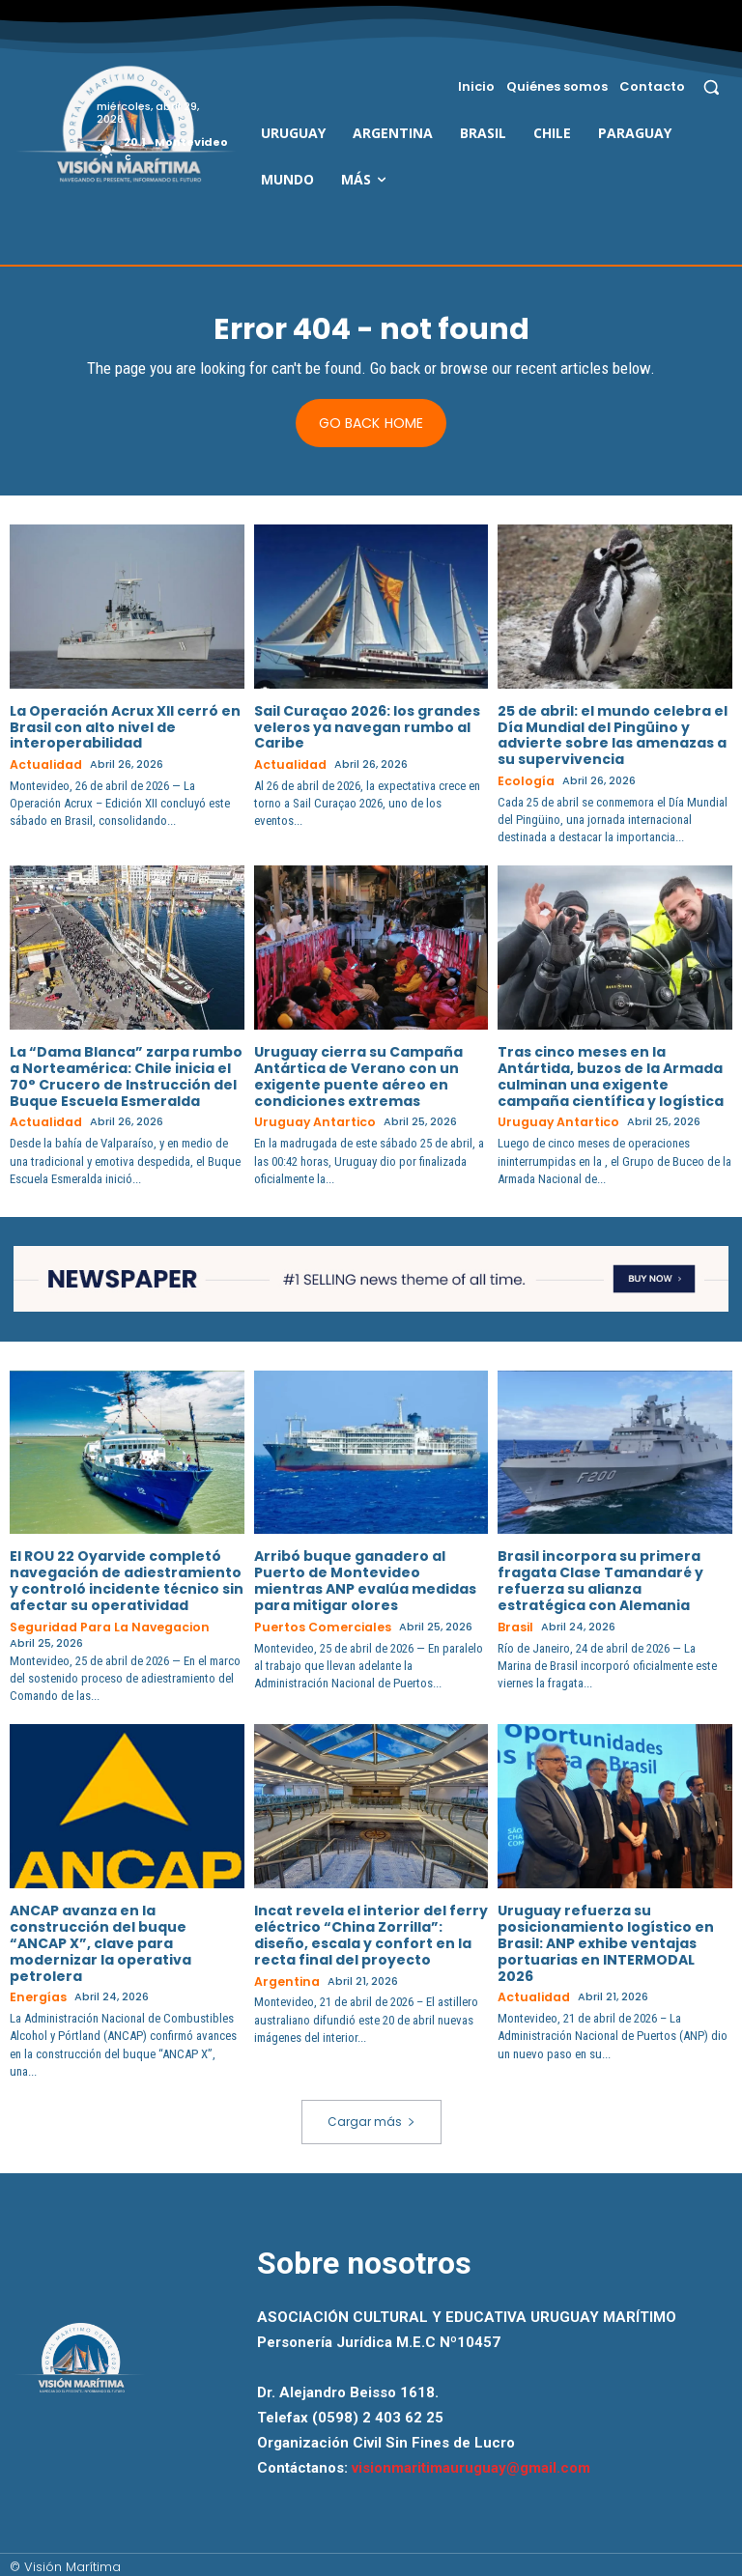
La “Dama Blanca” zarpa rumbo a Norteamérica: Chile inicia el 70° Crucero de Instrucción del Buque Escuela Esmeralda (126, 1076)
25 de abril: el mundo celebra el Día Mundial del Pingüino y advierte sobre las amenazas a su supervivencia (613, 736)
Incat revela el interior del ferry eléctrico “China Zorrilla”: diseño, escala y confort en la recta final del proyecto (371, 1932)
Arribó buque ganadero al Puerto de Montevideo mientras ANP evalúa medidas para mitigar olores (365, 1579)
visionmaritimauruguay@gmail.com (471, 2463)
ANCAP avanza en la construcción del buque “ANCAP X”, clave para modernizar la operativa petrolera (100, 1940)
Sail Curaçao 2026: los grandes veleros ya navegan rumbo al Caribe (367, 728)
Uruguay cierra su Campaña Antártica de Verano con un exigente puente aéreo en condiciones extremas (358, 1076)
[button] (711, 86)
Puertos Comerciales (317, 1625)
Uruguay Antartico (309, 1122)
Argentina (284, 1977)
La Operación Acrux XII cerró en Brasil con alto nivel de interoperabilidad (125, 728)
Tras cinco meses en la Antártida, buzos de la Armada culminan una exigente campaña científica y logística (611, 1076)
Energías (36, 1994)
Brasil (513, 1625)
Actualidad (42, 766)
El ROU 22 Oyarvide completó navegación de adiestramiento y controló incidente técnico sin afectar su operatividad (126, 1579)
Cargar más (371, 2117)
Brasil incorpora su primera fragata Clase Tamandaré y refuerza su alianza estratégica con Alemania (600, 1579)
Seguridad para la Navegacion (99, 1625)
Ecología (523, 782)
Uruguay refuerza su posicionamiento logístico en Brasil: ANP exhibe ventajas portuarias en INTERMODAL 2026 (606, 1940)
